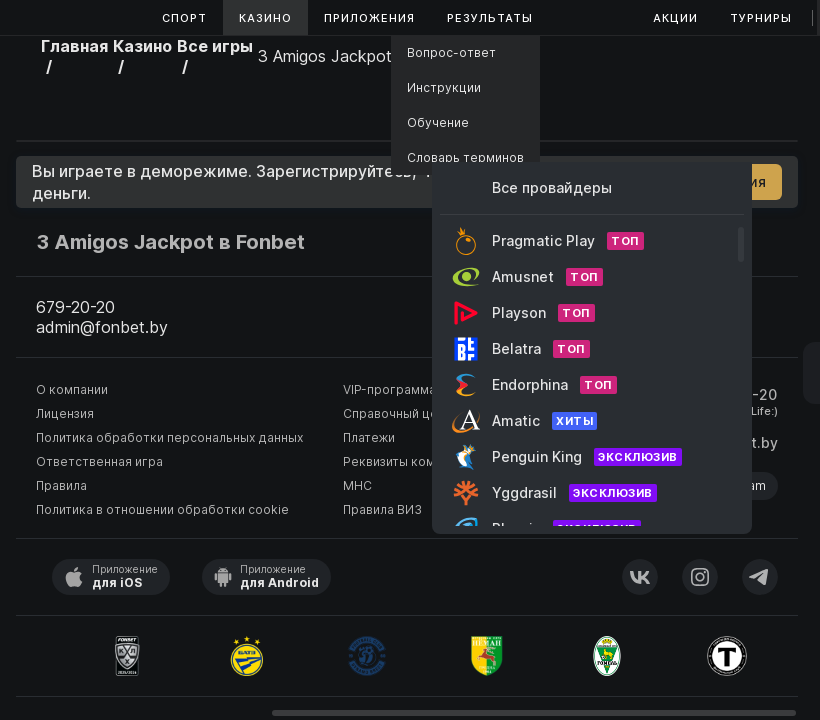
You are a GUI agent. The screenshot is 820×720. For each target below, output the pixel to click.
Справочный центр (401, 413)
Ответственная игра (99, 461)
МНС (357, 485)
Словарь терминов (465, 157)
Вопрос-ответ (451, 52)
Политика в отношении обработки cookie (162, 509)
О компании (72, 389)
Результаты (490, 18)
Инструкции (444, 87)
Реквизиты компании (406, 461)
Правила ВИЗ (382, 509)
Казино (265, 18)
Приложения (369, 18)
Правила (61, 485)
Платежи (369, 437)
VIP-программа (389, 389)
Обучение (438, 122)
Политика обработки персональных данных (169, 437)
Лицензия (65, 413)
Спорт (184, 18)
